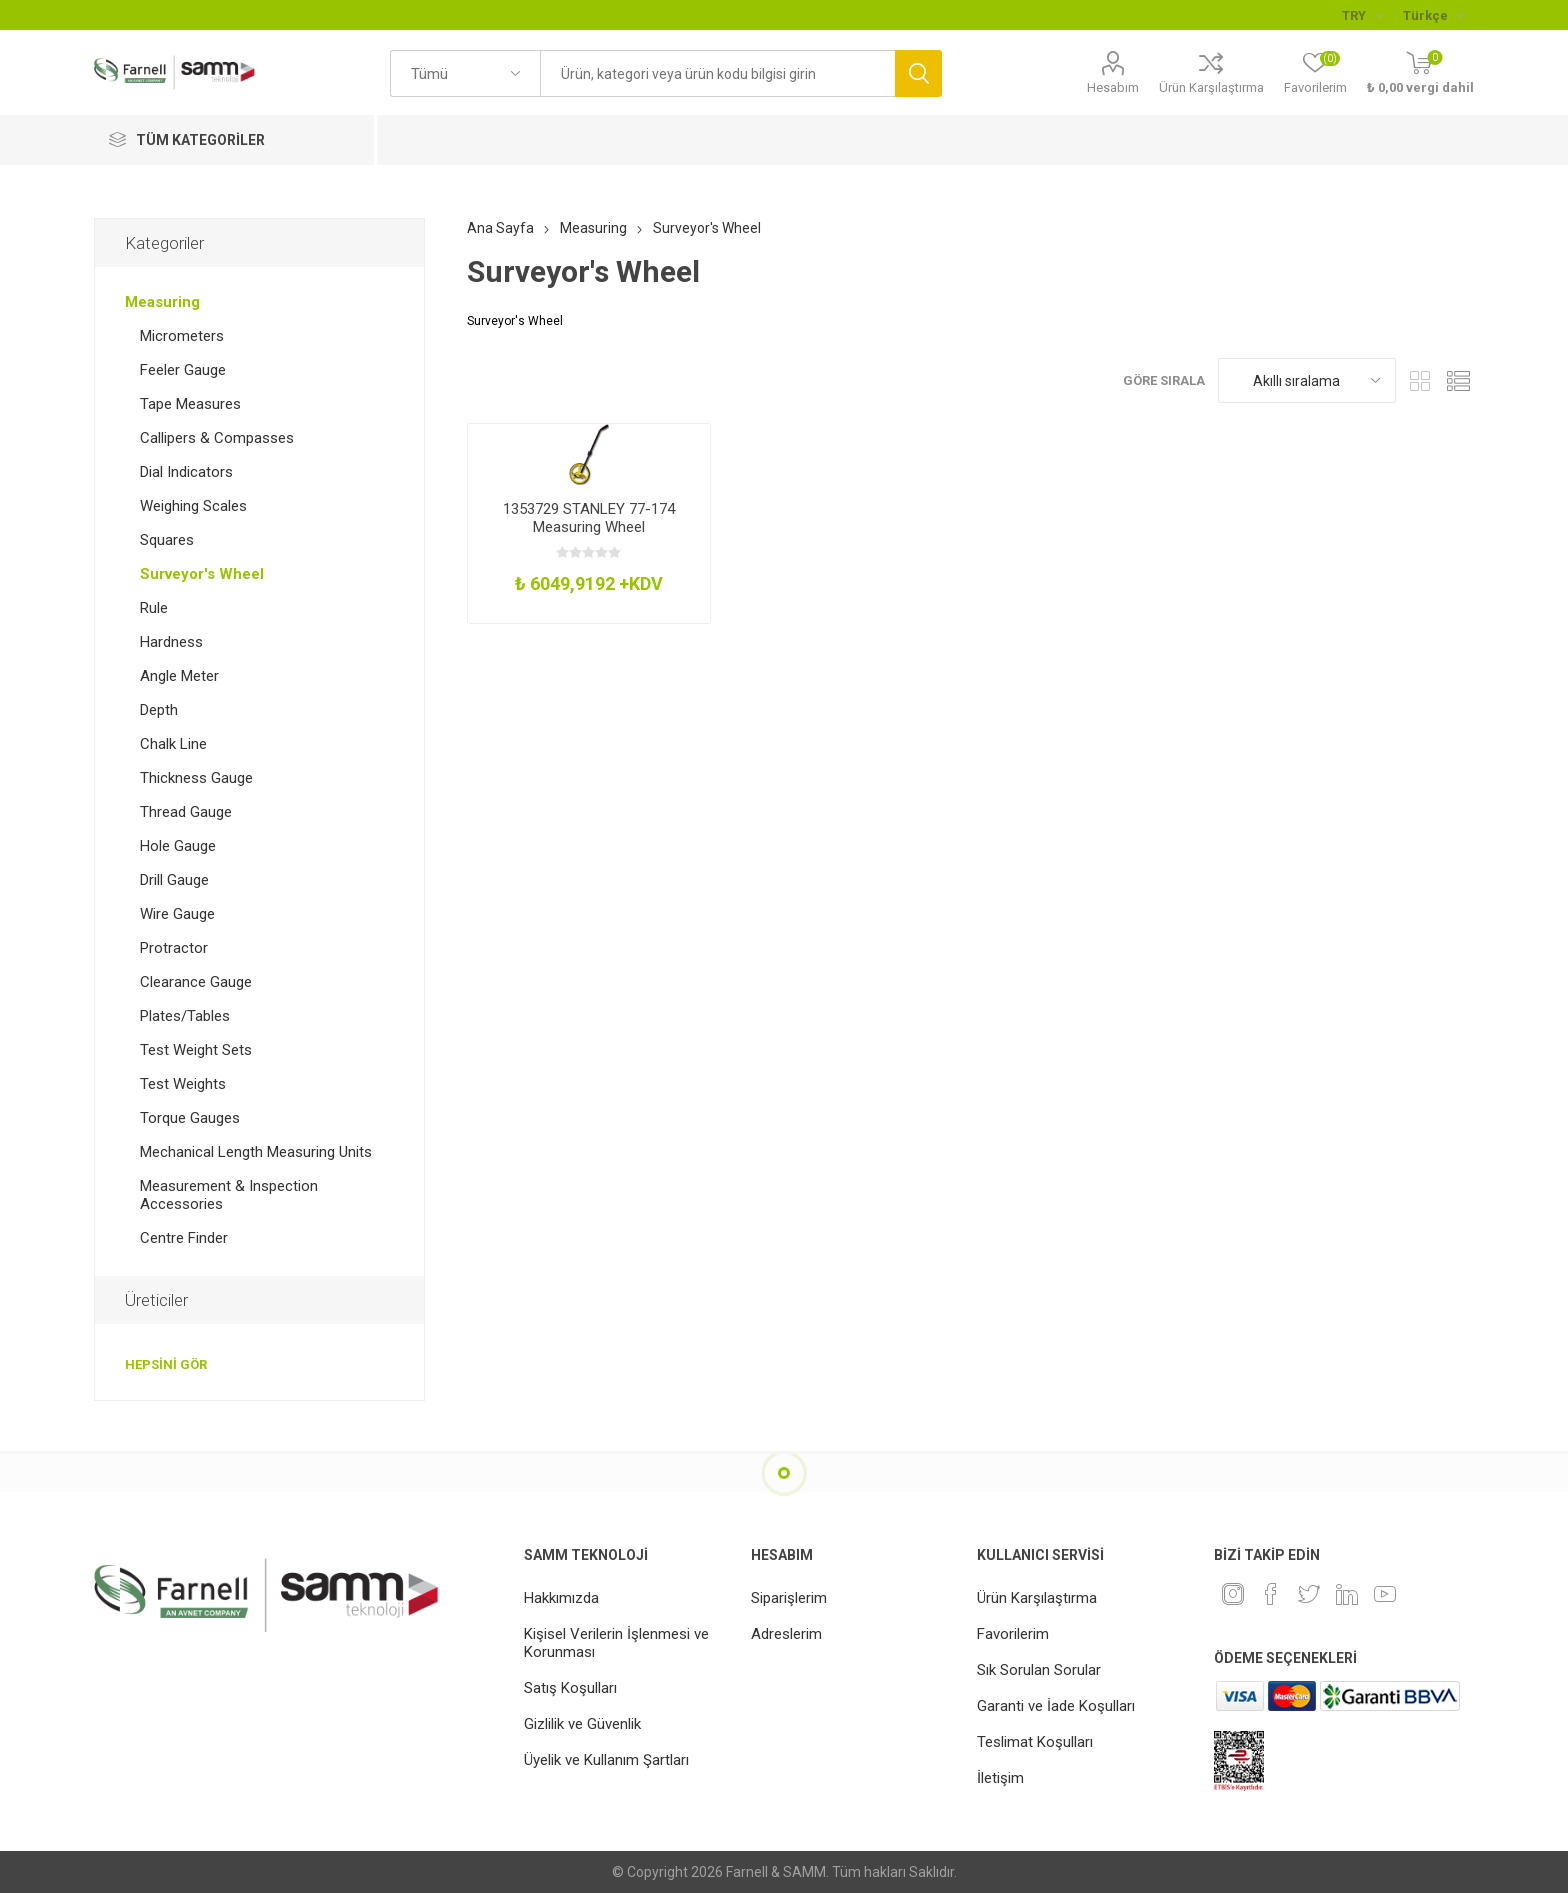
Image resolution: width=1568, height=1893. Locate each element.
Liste (1459, 380)
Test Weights (183, 1084)
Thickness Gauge (196, 778)
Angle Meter (179, 676)
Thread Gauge (186, 812)
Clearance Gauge (196, 982)
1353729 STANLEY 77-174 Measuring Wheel (589, 518)
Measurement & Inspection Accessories (229, 1195)
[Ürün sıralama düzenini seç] (1307, 380)
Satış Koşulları (570, 1688)
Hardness (171, 642)
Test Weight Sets (196, 1050)
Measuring (162, 302)
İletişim (1000, 1778)
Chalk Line (173, 744)
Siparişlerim (789, 1598)
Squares (167, 540)
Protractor (174, 948)
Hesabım (1113, 87)
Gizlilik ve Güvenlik (582, 1724)
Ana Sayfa (500, 228)
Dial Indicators (186, 472)
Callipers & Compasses (217, 438)
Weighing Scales (193, 506)
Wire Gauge (177, 914)
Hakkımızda (561, 1598)
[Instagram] (1233, 1594)
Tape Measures (190, 404)
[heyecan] (1309, 1594)
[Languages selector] (1433, 15)
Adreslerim (786, 1634)
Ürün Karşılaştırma (1211, 87)
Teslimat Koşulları (1035, 1742)
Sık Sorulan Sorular (1039, 1670)
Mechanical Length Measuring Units (256, 1152)
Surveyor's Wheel (202, 574)
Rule (154, 608)
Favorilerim (1013, 1634)
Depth (159, 710)
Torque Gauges (190, 1118)
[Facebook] (1271, 1594)
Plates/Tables (185, 1016)
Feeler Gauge (183, 370)
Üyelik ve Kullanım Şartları (606, 1760)
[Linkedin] (1347, 1594)
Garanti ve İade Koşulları (1056, 1706)
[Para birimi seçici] (1362, 15)
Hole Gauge (178, 846)
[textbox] (717, 73)
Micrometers (182, 336)
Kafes (1421, 380)
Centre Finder (184, 1238)
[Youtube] (1385, 1594)
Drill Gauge (174, 880)
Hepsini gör (166, 1364)
